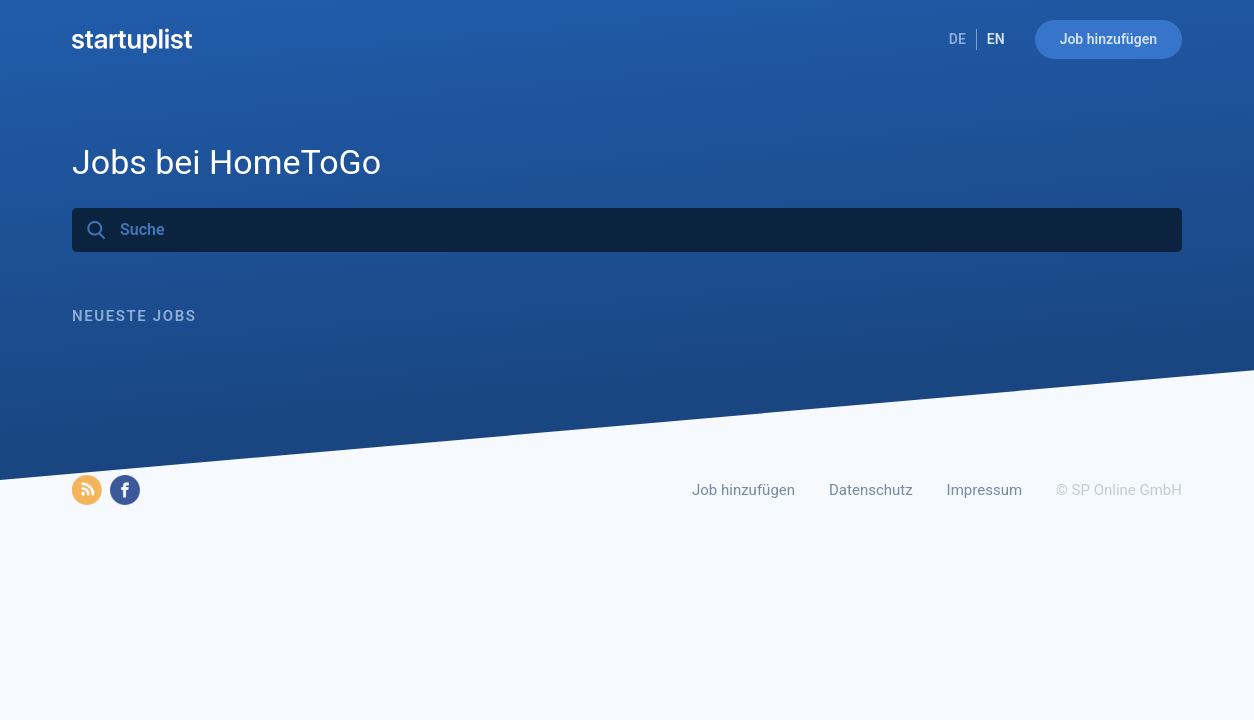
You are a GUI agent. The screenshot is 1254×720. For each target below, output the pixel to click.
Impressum (984, 490)
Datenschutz (871, 490)
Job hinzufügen (1108, 39)
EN (996, 39)
